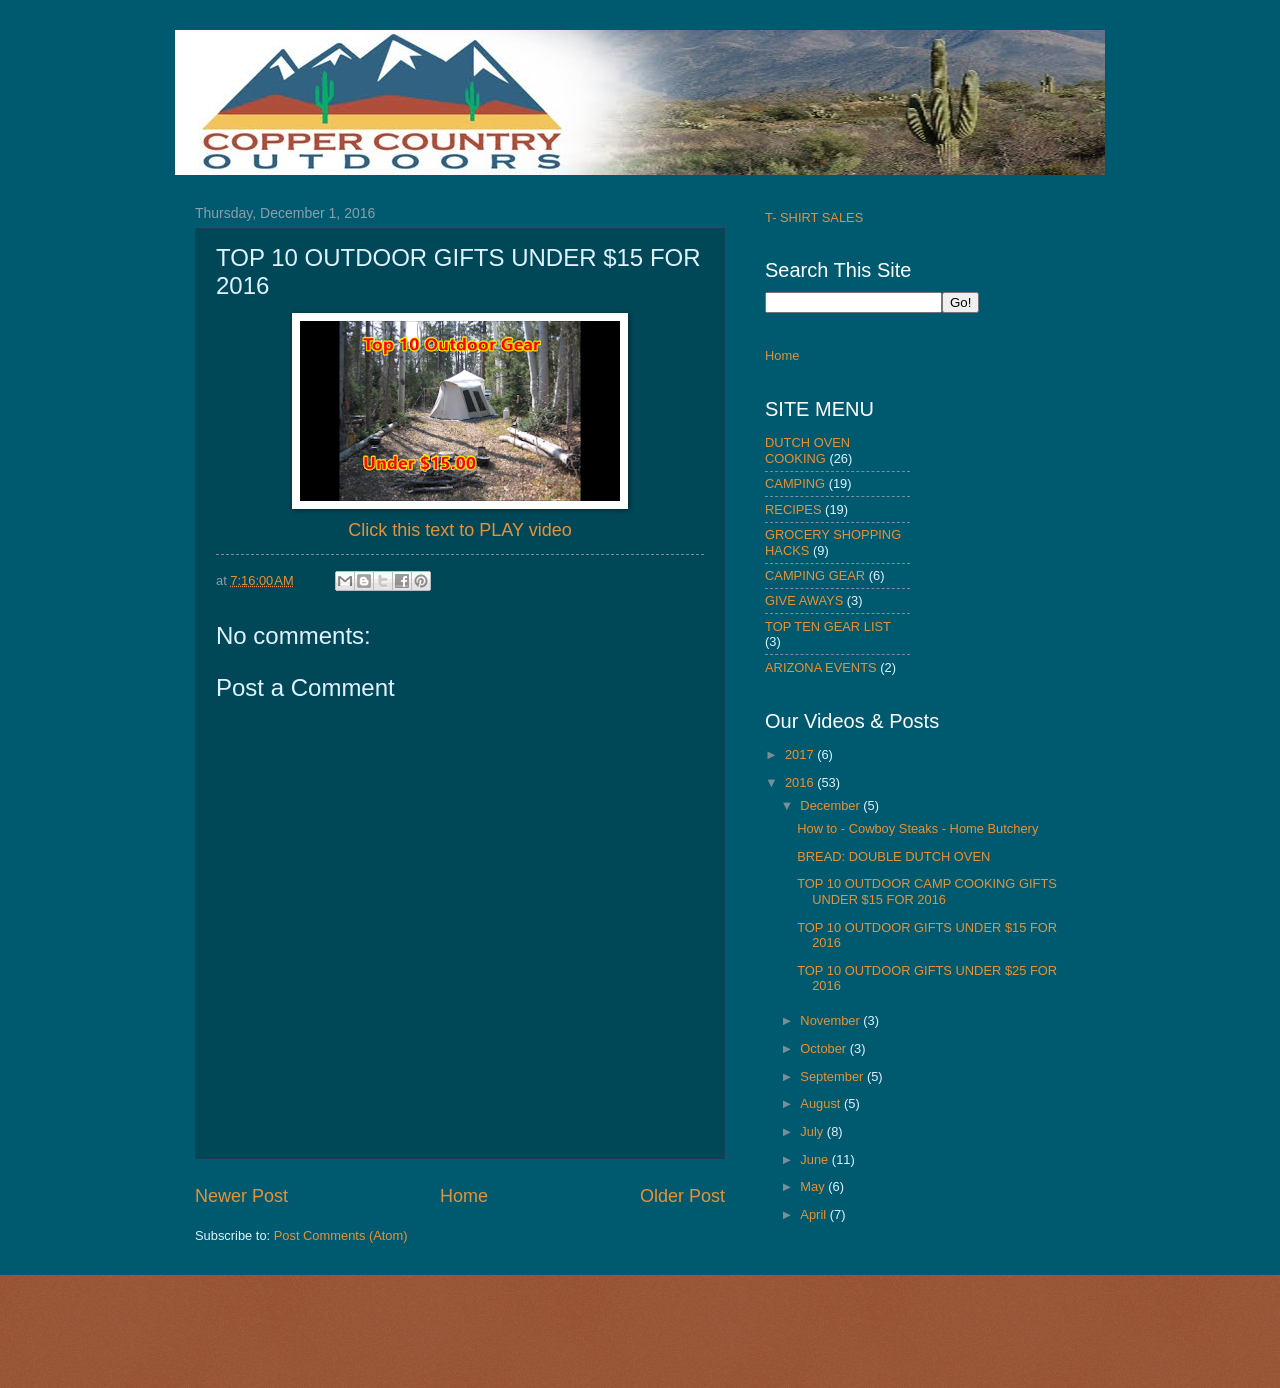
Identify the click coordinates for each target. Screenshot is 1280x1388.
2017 (801, 754)
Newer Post (241, 1196)
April (814, 1214)
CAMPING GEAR (815, 575)
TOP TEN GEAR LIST (828, 626)
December (831, 805)
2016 (801, 782)
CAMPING (795, 483)
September (833, 1076)
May (814, 1186)
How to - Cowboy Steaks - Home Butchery (917, 828)
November (831, 1020)
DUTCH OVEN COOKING (807, 450)
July (813, 1131)
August (822, 1103)
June (816, 1159)
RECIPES (793, 509)
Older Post (682, 1196)
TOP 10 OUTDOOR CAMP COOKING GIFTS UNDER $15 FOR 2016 (927, 891)
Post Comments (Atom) (341, 1235)
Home (464, 1196)
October (824, 1048)
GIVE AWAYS (804, 600)
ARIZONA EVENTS (821, 667)
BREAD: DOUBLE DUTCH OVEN (893, 856)
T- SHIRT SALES (814, 217)
